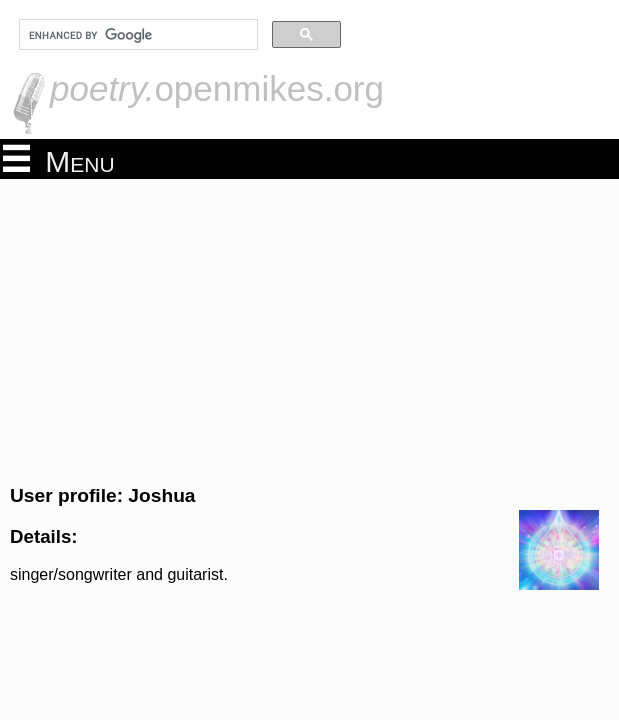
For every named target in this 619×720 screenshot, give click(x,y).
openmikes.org (217, 88)
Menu (59, 160)
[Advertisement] (309, 329)
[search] (136, 35)
